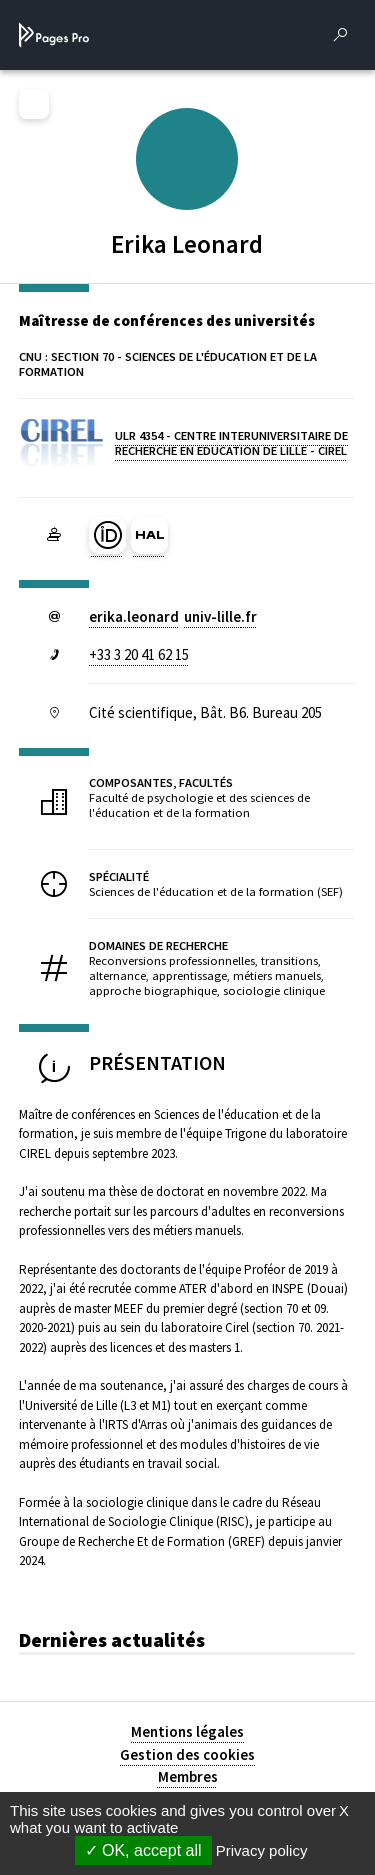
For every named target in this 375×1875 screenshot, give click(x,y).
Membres (188, 1776)
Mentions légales (187, 1731)
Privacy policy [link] (262, 1850)
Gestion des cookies (187, 1754)
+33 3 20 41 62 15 (139, 654)
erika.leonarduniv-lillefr (173, 616)
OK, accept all (143, 1850)
